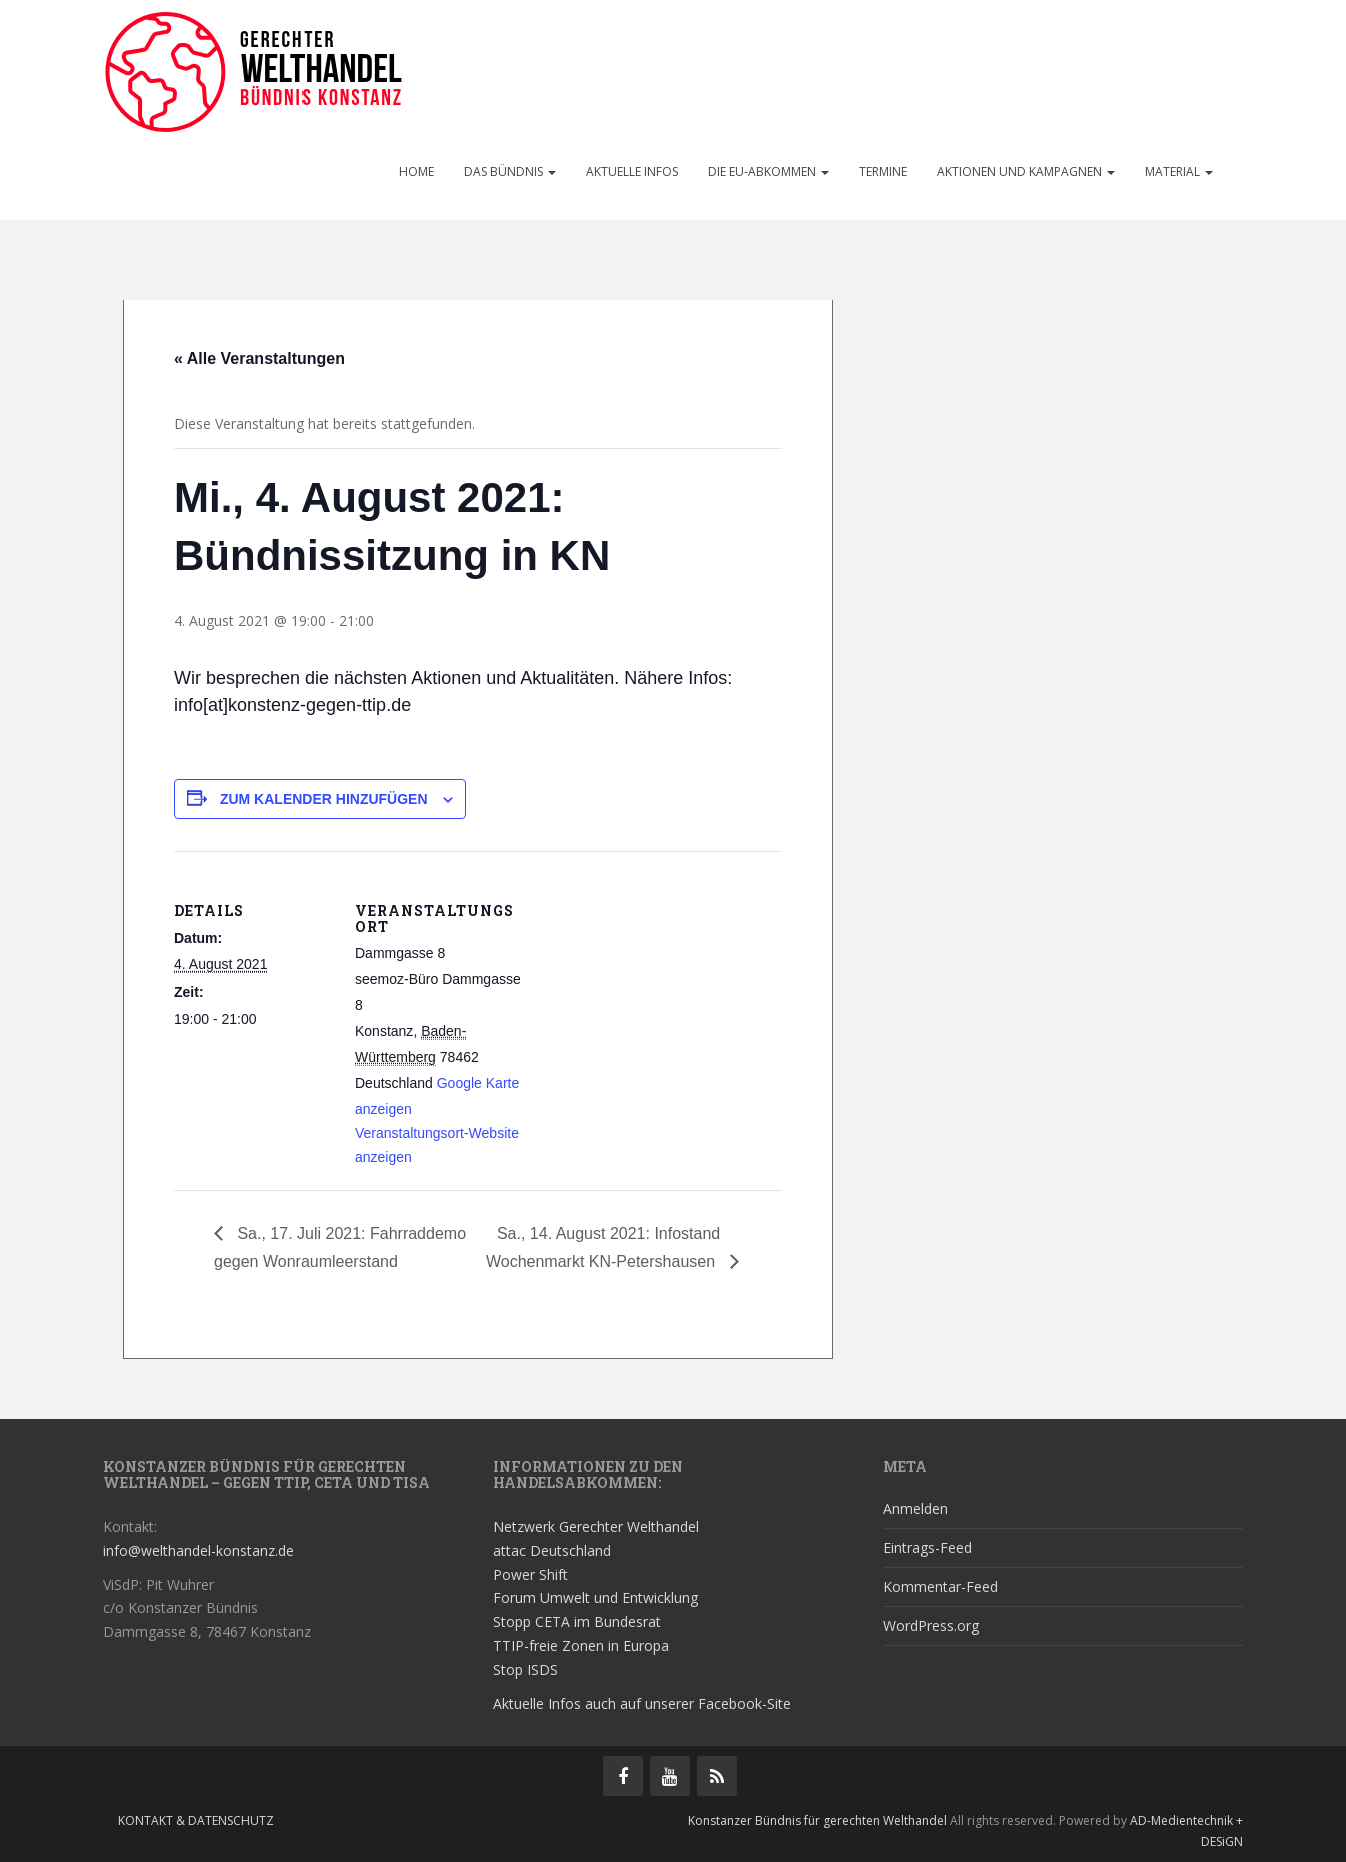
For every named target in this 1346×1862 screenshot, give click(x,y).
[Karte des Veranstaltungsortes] (652, 989)
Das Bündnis (510, 171)
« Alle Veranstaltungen (259, 358)
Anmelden (915, 1508)
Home (416, 171)
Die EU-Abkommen (768, 171)
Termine (883, 171)
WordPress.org (931, 1625)
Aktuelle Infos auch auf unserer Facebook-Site (642, 1703)
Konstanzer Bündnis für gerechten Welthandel (819, 1820)
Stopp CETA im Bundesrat (577, 1621)
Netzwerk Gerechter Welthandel (596, 1526)
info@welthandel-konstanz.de (198, 1550)
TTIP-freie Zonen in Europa (581, 1645)
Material (1179, 171)
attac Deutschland (552, 1550)
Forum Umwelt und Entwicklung (595, 1597)
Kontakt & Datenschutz (196, 1820)
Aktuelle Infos (632, 171)
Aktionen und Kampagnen (1026, 171)
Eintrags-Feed (927, 1547)
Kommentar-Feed (940, 1586)
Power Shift (530, 1574)
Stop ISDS (525, 1669)
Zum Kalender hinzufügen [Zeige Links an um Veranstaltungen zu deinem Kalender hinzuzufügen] (324, 799)
